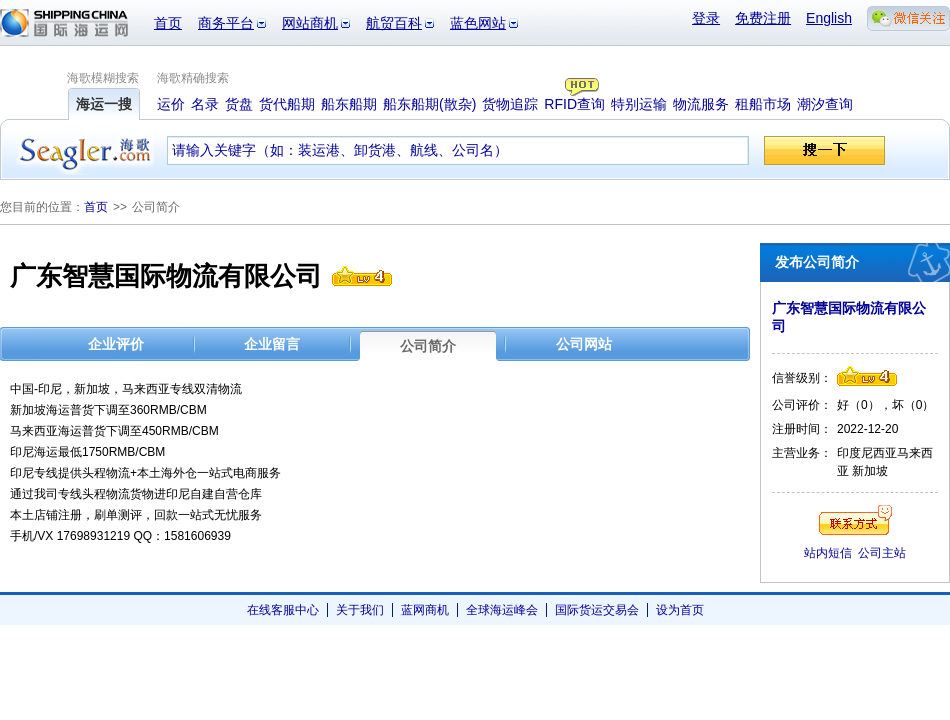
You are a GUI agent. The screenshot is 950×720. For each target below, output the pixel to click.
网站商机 (310, 23)
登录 (706, 18)
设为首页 (680, 610)
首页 (168, 23)
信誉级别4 (362, 276)
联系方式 (855, 520)
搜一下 (824, 150)
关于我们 (360, 610)
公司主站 (882, 553)
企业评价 (116, 344)
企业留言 (272, 344)
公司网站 (584, 344)
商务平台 (226, 23)
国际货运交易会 (597, 610)
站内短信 (828, 553)
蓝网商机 (425, 610)
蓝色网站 (478, 23)
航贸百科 (394, 23)
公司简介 (428, 346)
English (829, 18)
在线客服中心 (283, 610)
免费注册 (763, 18)
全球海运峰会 (502, 610)
